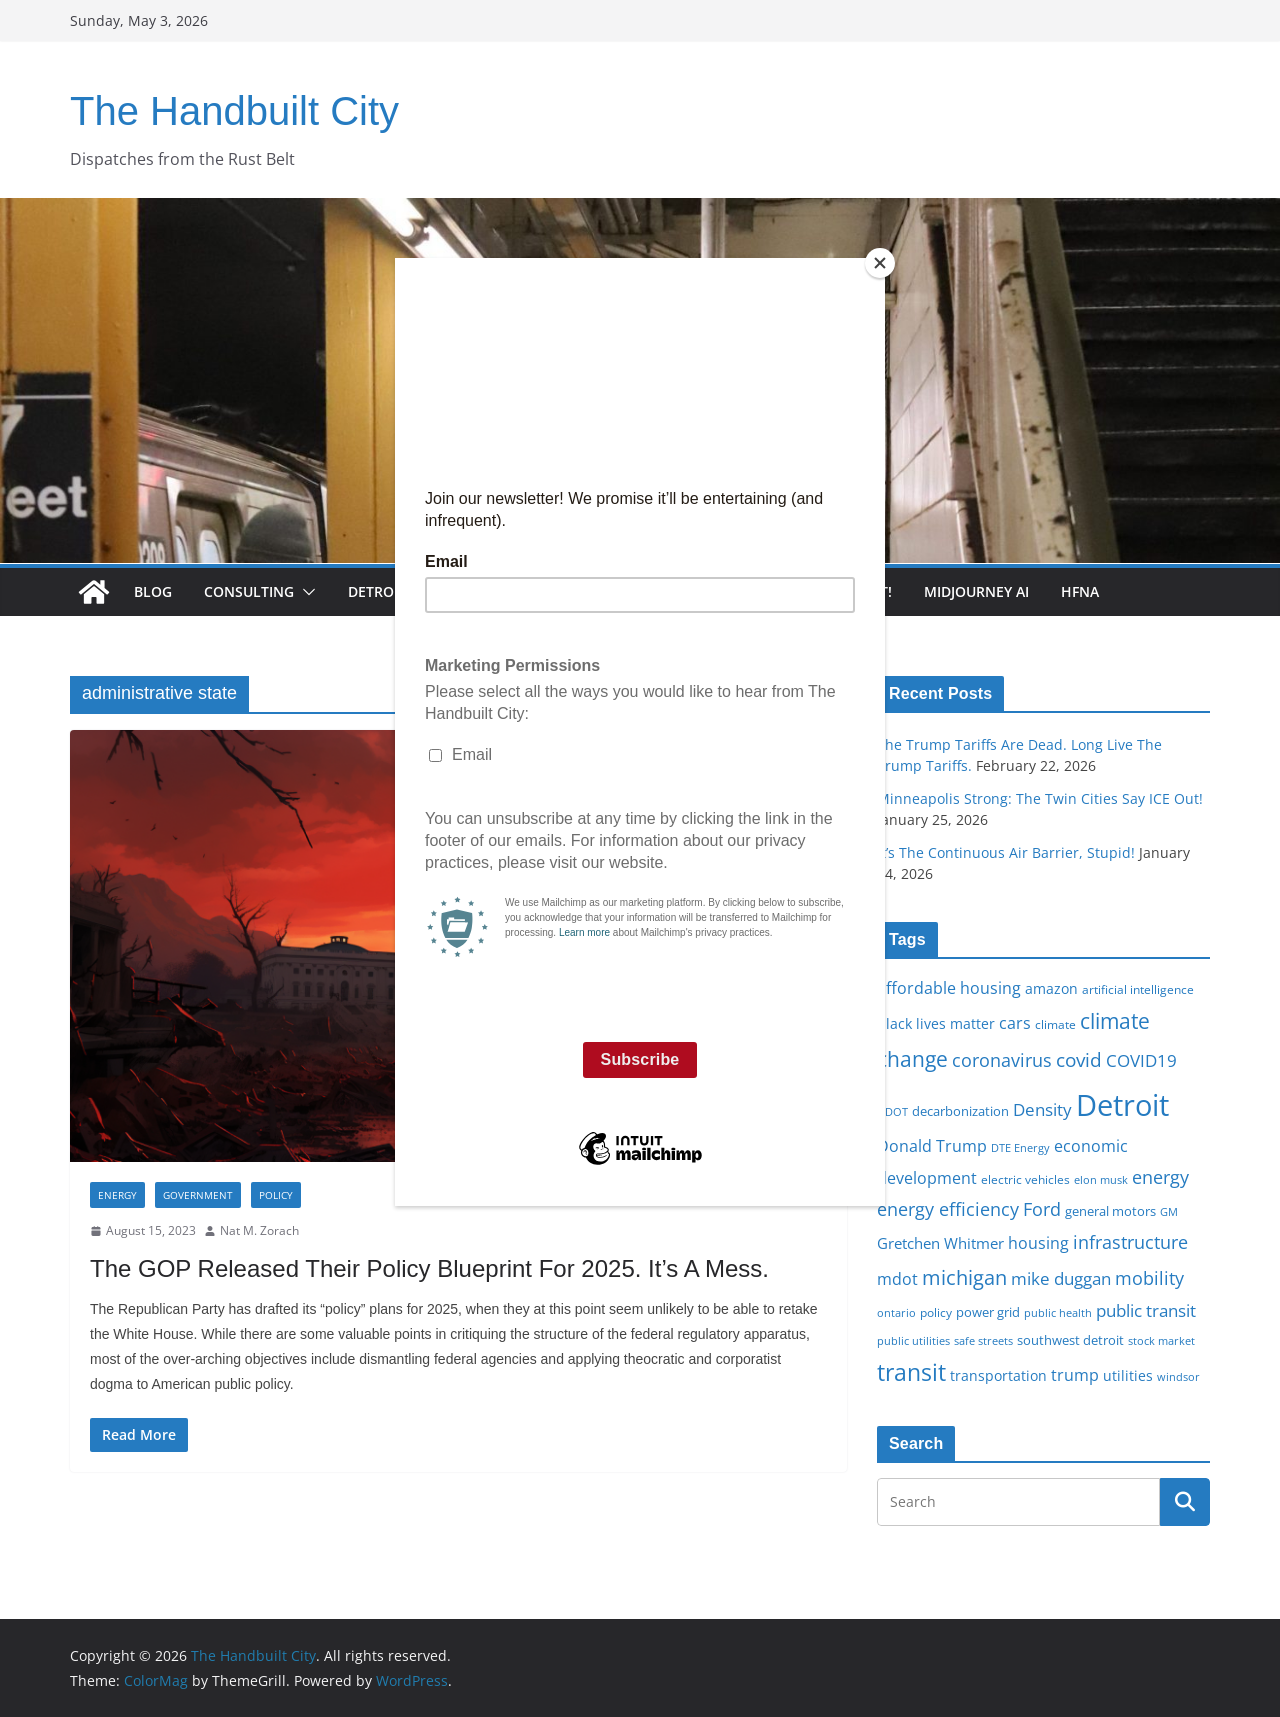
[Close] (880, 263)
